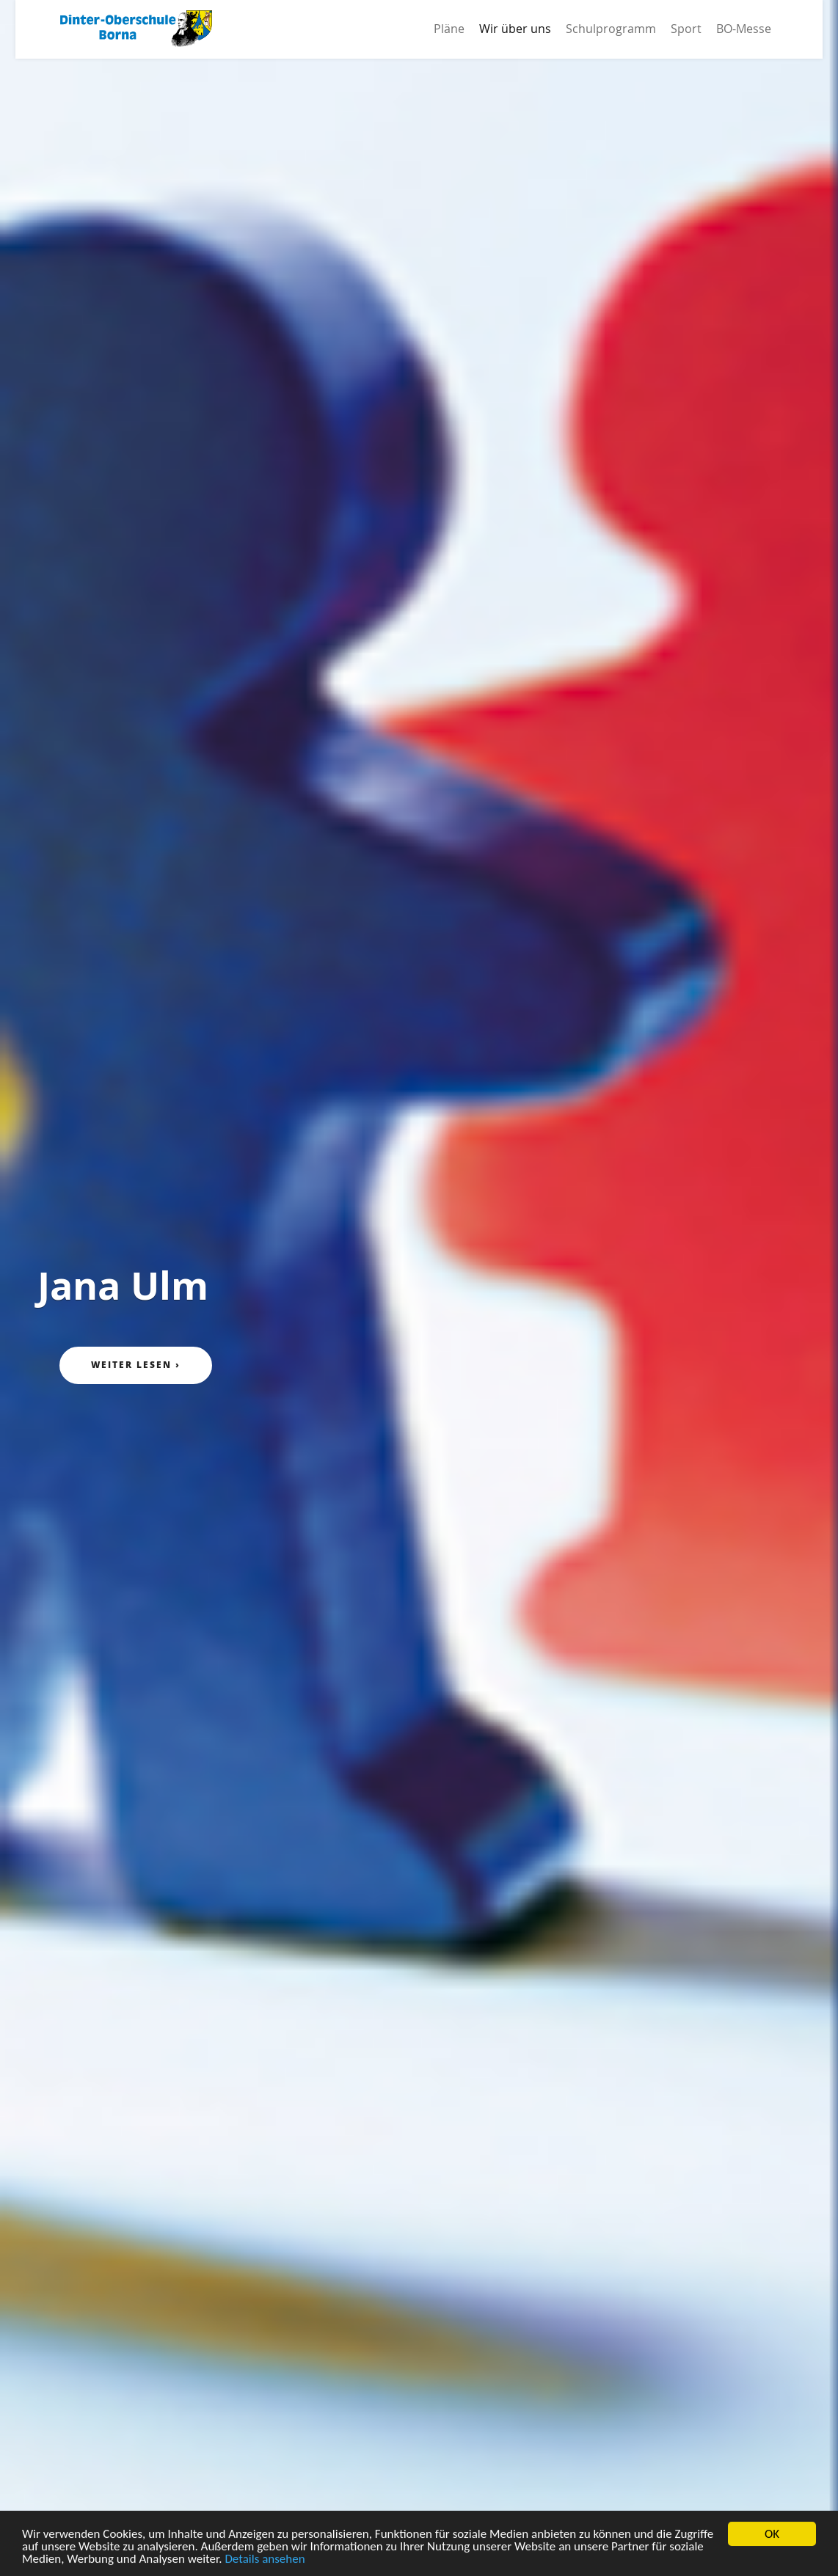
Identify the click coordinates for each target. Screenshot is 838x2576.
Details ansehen (265, 2559)
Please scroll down (419, 2502)
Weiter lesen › (136, 1364)
